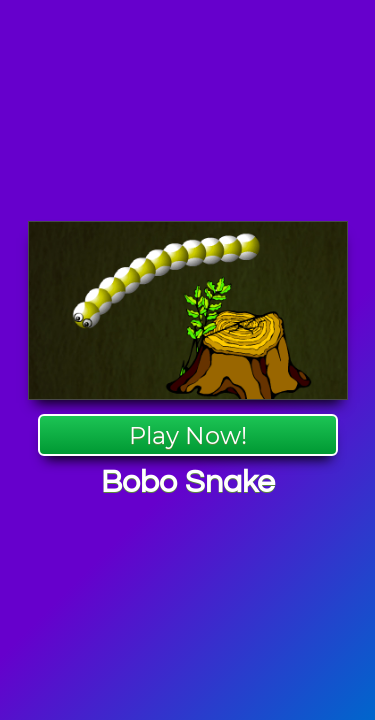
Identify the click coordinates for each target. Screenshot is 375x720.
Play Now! (188, 435)
